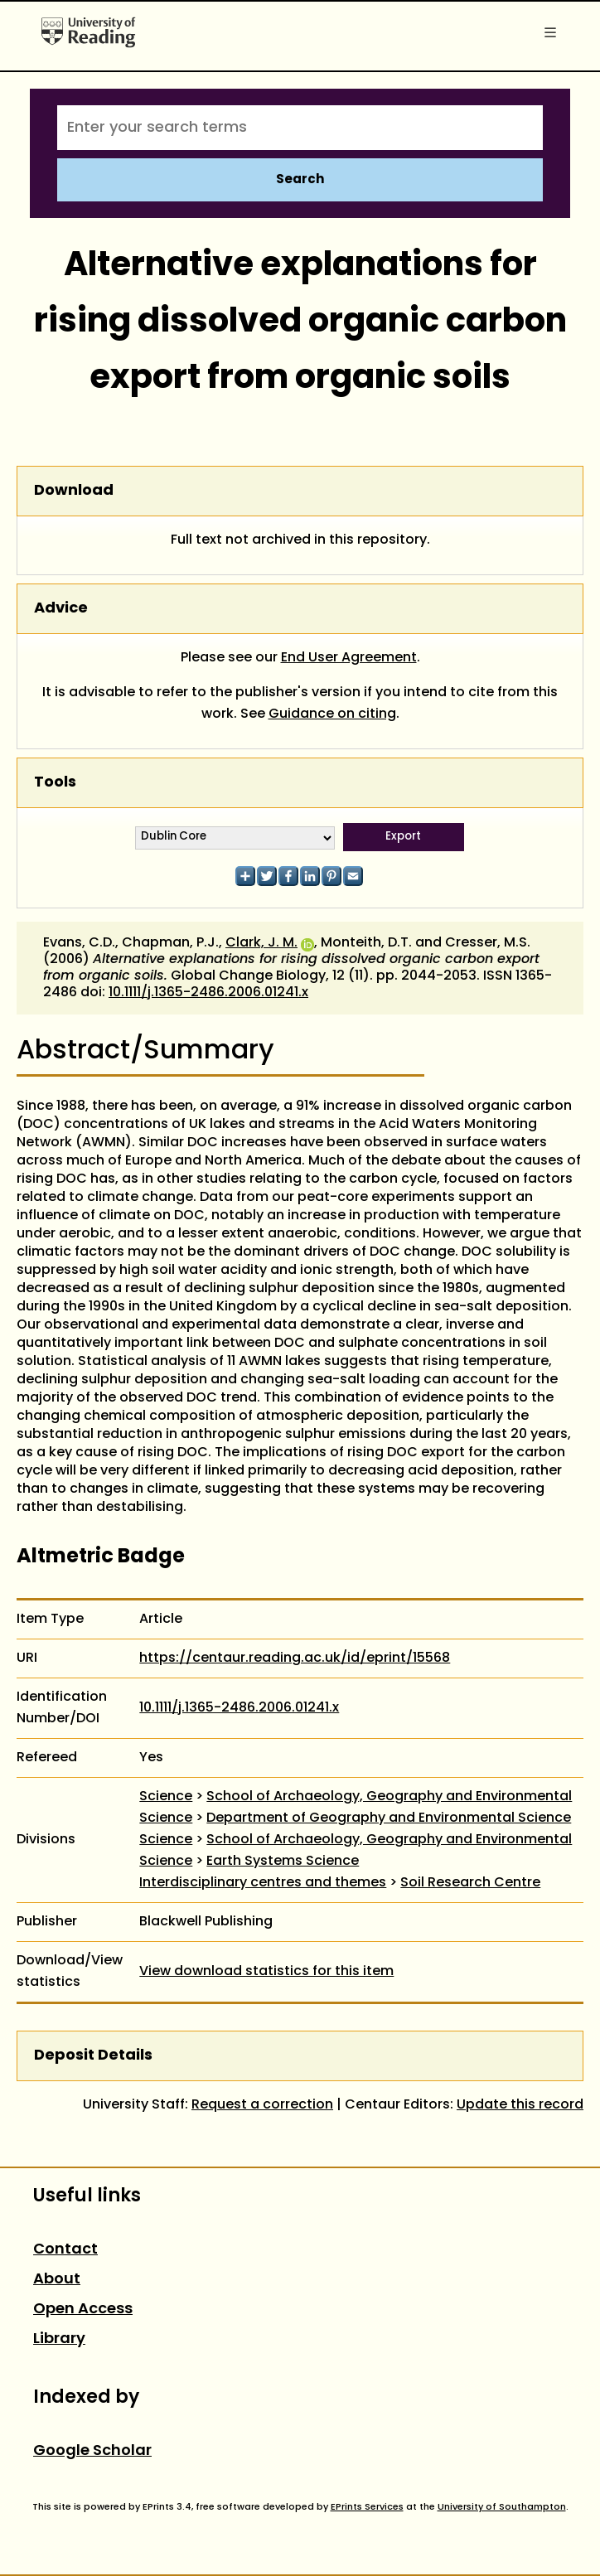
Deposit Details (93, 2056)
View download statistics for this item (266, 1972)
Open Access (83, 2309)
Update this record (520, 2105)
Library (59, 2339)
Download (74, 491)
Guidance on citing (332, 714)
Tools (55, 783)
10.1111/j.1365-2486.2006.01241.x (208, 993)
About (56, 2280)
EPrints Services (367, 2507)
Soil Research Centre (470, 1883)
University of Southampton (502, 2507)
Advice (61, 609)
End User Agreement (349, 658)
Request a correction (262, 2105)
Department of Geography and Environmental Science (388, 1818)
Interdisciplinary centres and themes (262, 1883)
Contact (65, 2250)
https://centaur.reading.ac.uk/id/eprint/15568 (294, 1658)
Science (165, 1797)
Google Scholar (92, 2451)
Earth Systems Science (282, 1861)
